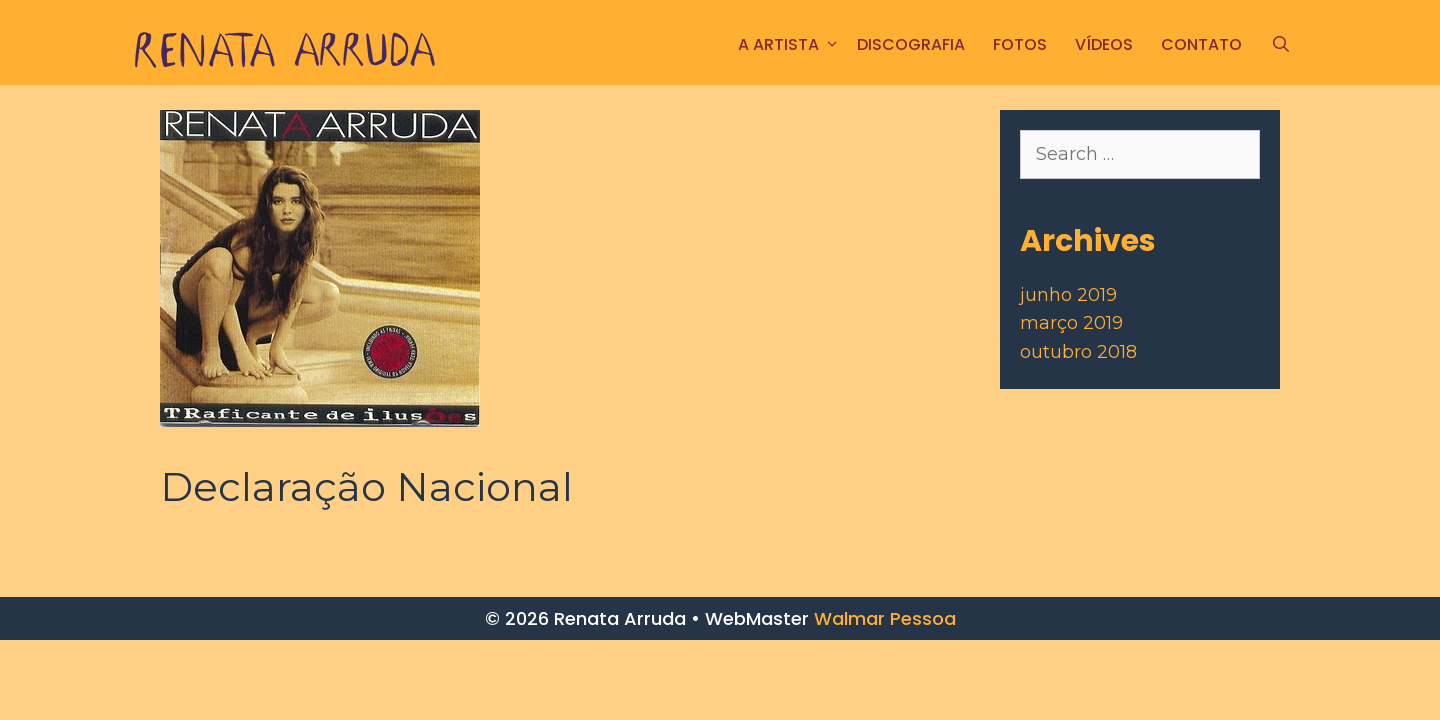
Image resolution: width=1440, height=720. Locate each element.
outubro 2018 (1078, 352)
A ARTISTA (790, 44)
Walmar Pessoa (885, 618)
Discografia (911, 44)
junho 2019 (1068, 295)
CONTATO (1201, 44)
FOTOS (1020, 44)
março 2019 (1071, 323)
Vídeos (1104, 44)
